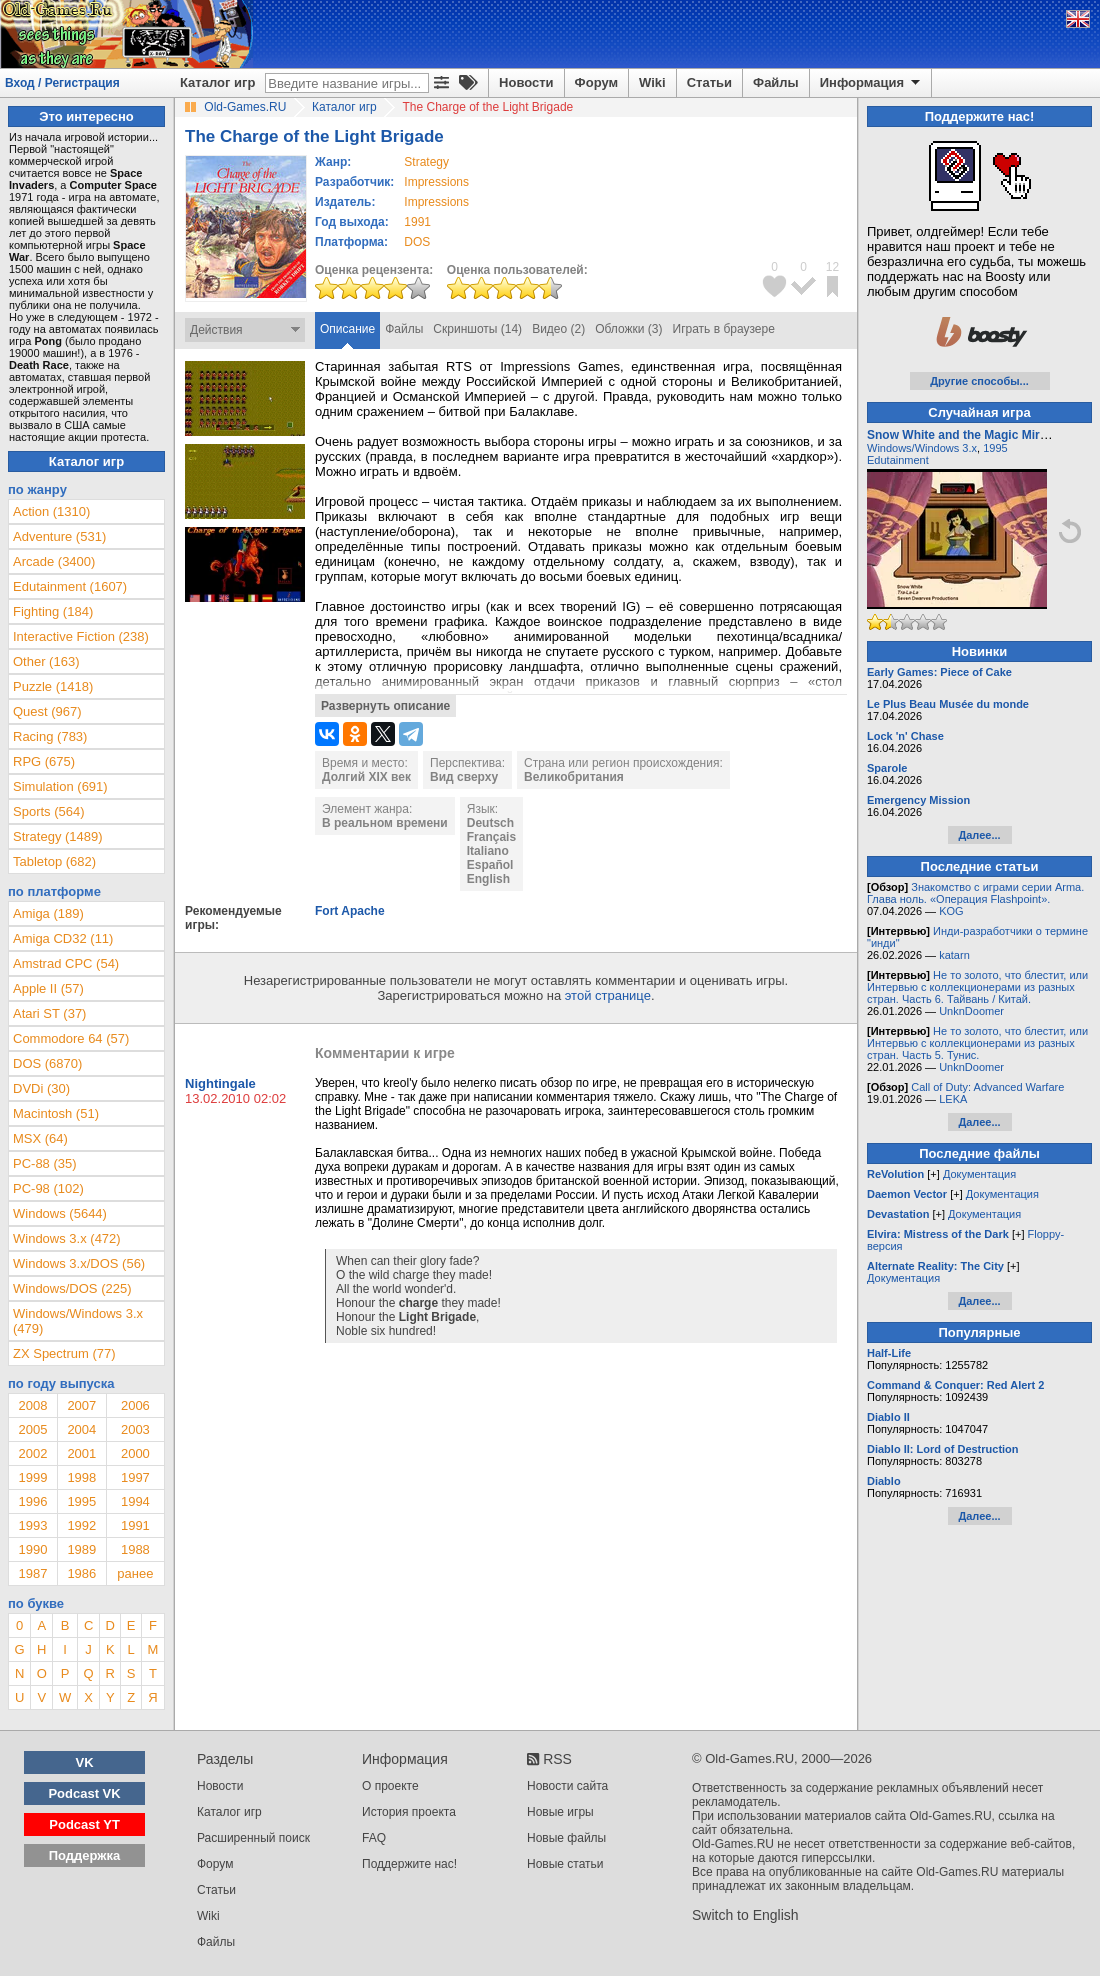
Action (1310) (51, 511)
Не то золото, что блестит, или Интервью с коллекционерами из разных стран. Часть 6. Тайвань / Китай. (977, 987)
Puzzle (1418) (53, 686)
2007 (81, 1405)
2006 (135, 1405)
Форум (596, 82)
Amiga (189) (48, 913)
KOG (951, 911)
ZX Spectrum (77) (64, 1353)
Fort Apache (350, 911)
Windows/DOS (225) (72, 1288)
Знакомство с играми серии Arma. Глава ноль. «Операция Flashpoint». (975, 893)
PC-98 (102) (48, 1188)
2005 (32, 1429)
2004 (81, 1429)
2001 (81, 1453)
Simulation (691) (60, 786)
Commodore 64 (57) (71, 1038)
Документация (979, 1174)
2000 (135, 1453)
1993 (32, 1525)
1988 (135, 1549)
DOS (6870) (47, 1063)
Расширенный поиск (253, 1838)
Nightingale (220, 1083)
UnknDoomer (971, 1011)
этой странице (608, 995)
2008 (32, 1405)
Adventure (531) (59, 536)
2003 (135, 1429)
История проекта (409, 1812)
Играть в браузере (724, 329)
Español (490, 865)
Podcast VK (84, 1793)
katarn (954, 955)
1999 (32, 1477)
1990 (32, 1549)
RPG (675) (44, 761)
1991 (417, 222)
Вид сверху (464, 777)
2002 (32, 1453)
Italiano (488, 851)
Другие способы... (979, 381)
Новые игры (560, 1812)
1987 (32, 1573)
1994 (135, 1501)
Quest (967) (47, 711)
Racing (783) (50, 736)
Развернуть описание (385, 706)
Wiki (652, 82)
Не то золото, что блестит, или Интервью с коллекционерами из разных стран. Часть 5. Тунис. (977, 1043)
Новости (526, 82)
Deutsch (490, 823)
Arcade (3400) (54, 561)
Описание (347, 329)
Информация (871, 83)
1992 (81, 1525)
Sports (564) (49, 811)
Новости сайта (567, 1786)
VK (85, 1762)
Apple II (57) (48, 988)
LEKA (953, 1099)
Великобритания (574, 777)
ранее (135, 1573)
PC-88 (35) (45, 1163)
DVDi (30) (41, 1088)
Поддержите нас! (409, 1864)
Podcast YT (84, 1824)
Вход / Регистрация (62, 83)
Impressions (436, 182)
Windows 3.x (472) (67, 1238)
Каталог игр (217, 82)
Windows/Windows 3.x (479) (78, 1321)
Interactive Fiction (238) (81, 636)
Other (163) (46, 661)
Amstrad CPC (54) (66, 963)
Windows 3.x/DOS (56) (79, 1263)
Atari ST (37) (49, 1013)
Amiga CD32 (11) (63, 938)
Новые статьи (565, 1864)
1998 (81, 1477)
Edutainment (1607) (70, 586)
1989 (81, 1549)
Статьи (709, 82)
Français (491, 837)
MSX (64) (40, 1138)
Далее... (979, 835)
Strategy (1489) (58, 836)
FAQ (374, 1838)
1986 (81, 1573)
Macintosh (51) (56, 1113)
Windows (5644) (60, 1213)
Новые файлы (566, 1838)
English (488, 879)
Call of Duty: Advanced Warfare (987, 1087)
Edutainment (898, 460)
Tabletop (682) (54, 861)
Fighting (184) (53, 611)
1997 (135, 1477)
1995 (81, 1501)
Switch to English (745, 1915)
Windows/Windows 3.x (922, 448)
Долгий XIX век (366, 777)
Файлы (776, 82)
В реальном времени (385, 823)
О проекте (390, 1786)
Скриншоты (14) (477, 329)
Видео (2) (558, 329)
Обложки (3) (628, 329)
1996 (32, 1501)
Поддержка (85, 1855)
